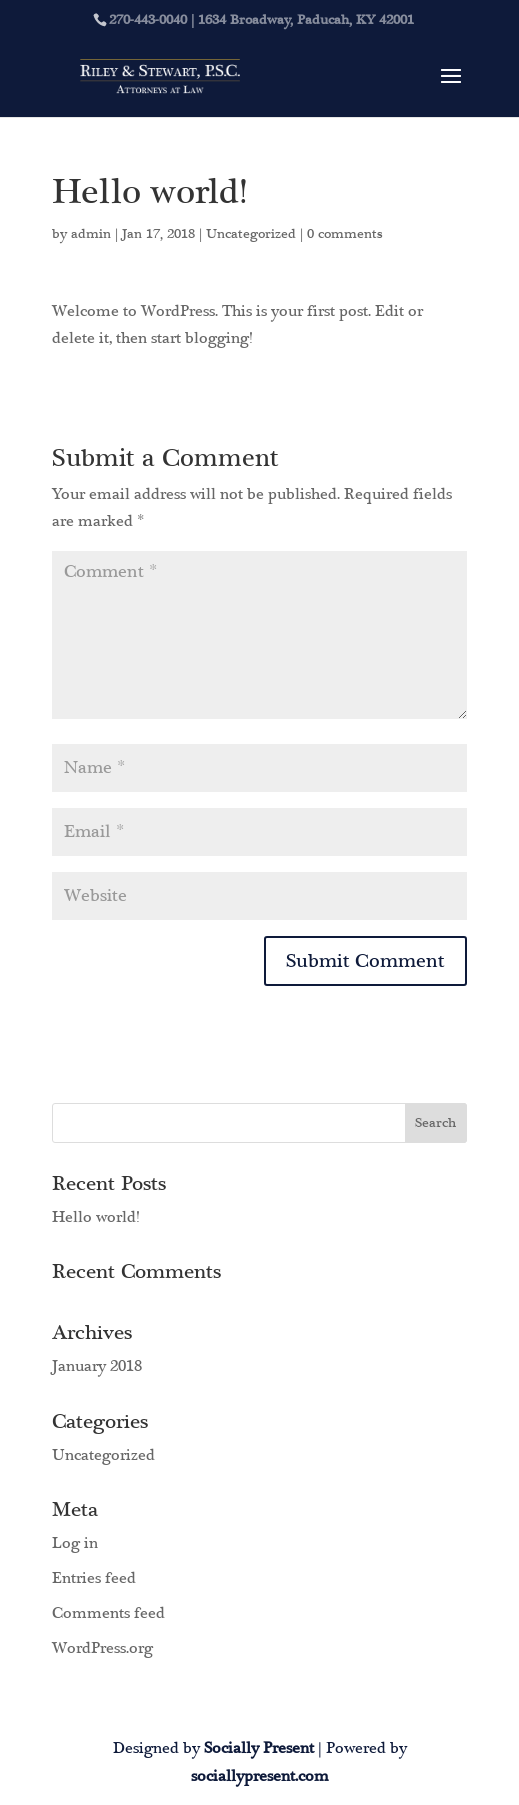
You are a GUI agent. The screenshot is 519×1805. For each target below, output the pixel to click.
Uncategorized (251, 233)
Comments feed (108, 1613)
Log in (75, 1543)
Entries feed (94, 1578)
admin (91, 233)
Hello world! (95, 1217)
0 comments (345, 233)
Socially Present (259, 1748)
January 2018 (97, 1366)
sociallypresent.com (260, 1776)
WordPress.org (102, 1648)
